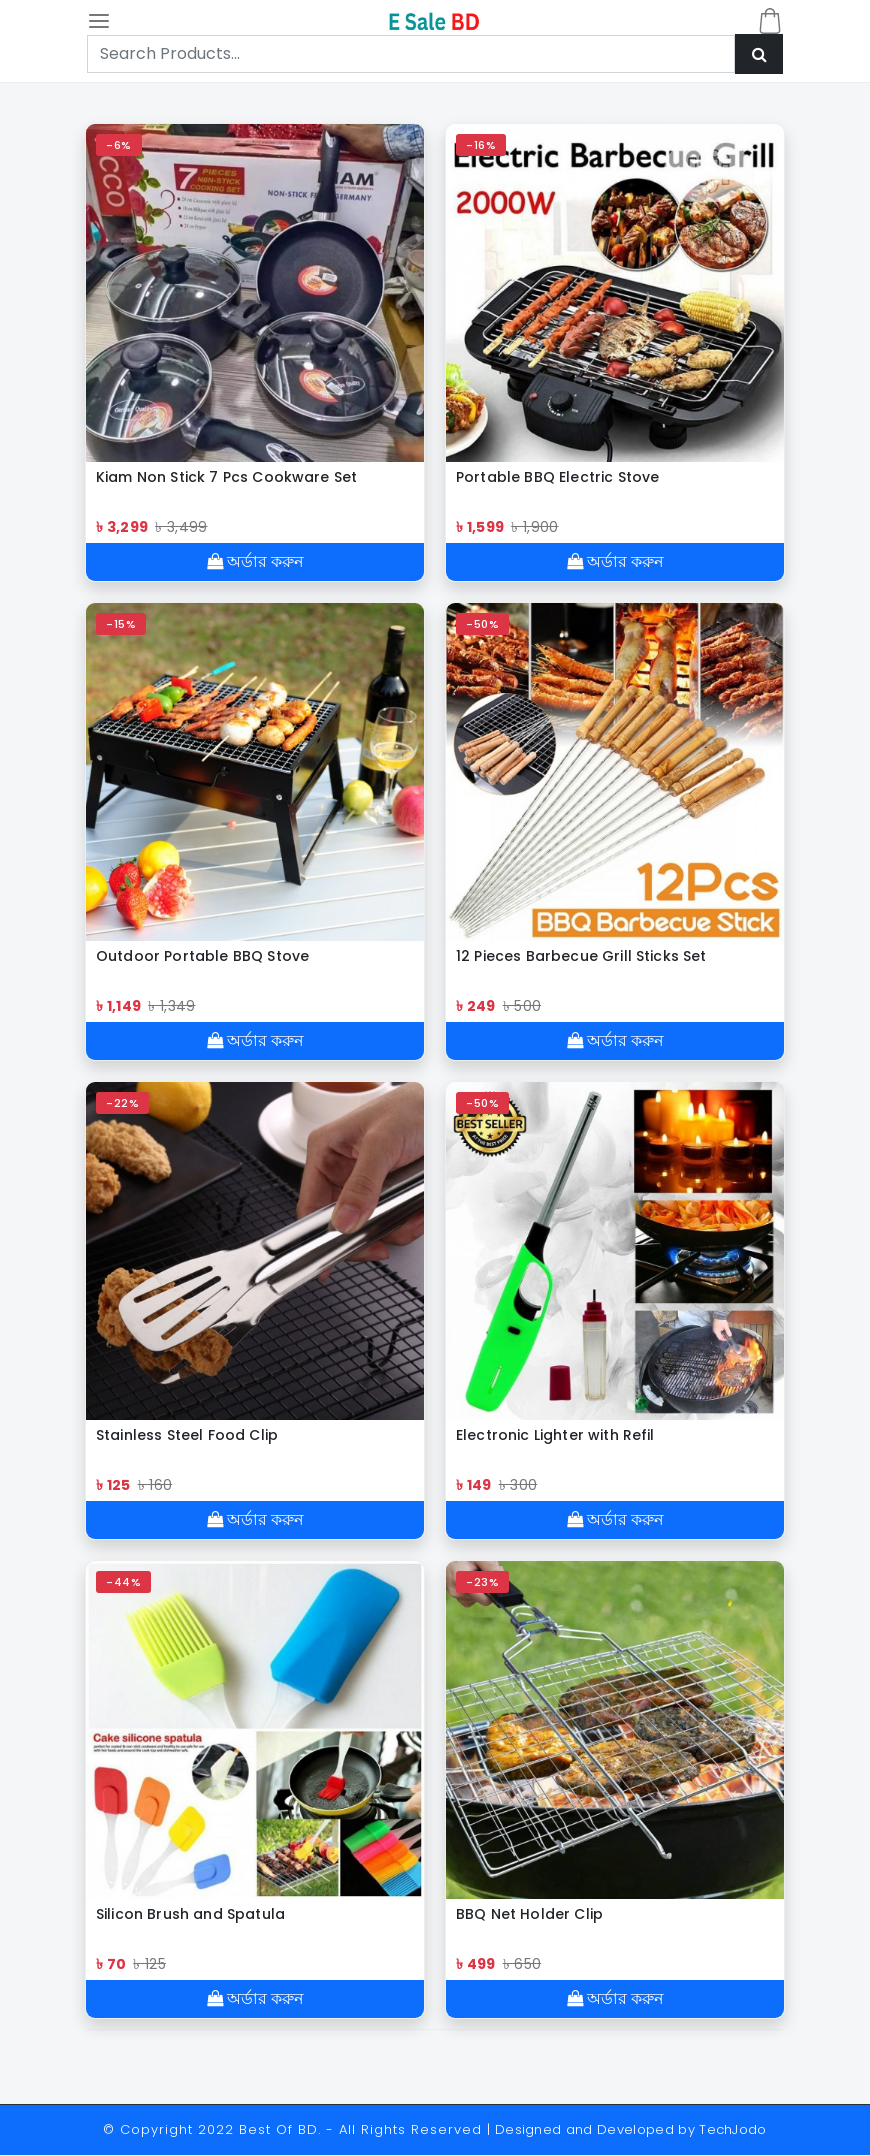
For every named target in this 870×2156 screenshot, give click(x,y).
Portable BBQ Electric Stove (557, 477)
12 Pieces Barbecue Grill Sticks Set (583, 956)
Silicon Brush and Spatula (190, 1914)
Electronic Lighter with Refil (555, 1435)
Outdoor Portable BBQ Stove (202, 956)
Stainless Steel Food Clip (187, 1435)
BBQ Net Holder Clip (529, 1914)
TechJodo (733, 2130)
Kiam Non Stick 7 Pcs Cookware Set (226, 477)
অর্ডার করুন (255, 561)
